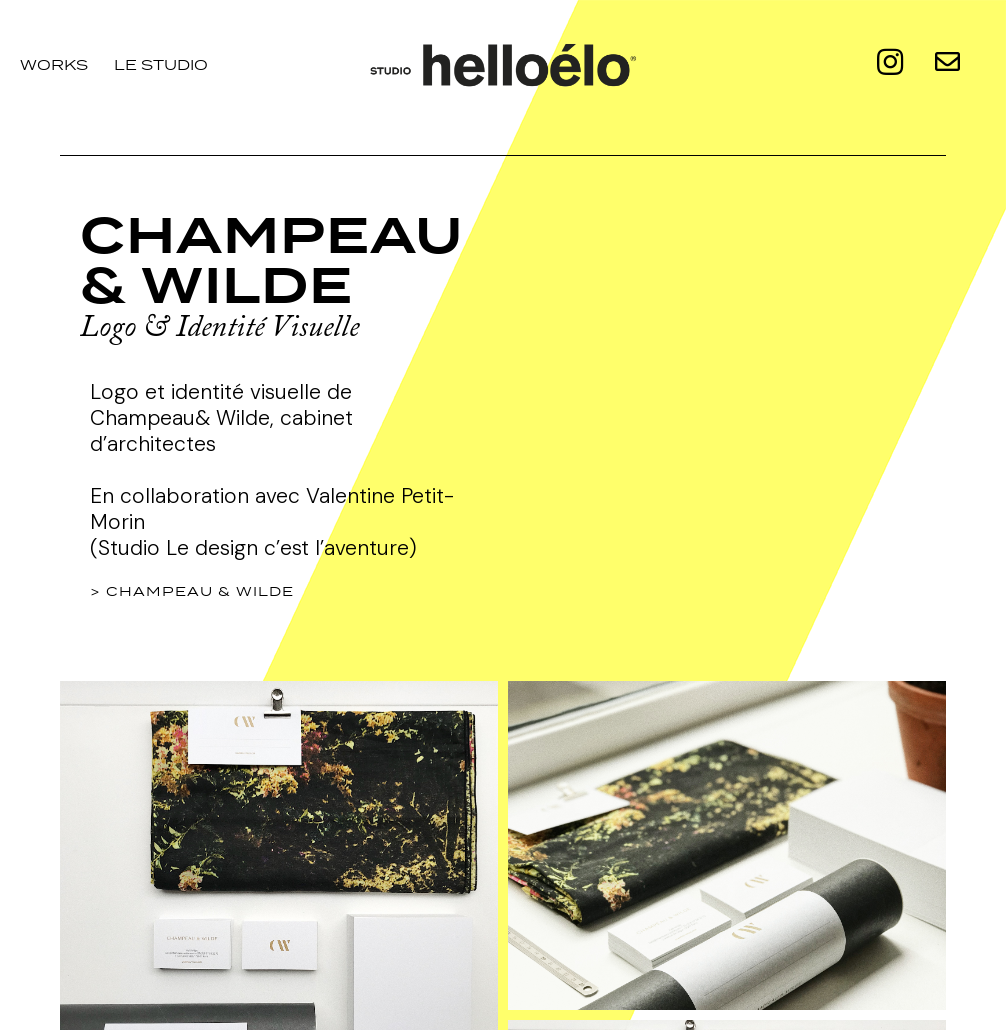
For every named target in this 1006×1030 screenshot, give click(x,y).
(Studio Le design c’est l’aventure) (253, 548)
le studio (161, 64)
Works (54, 64)
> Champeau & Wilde (192, 591)
